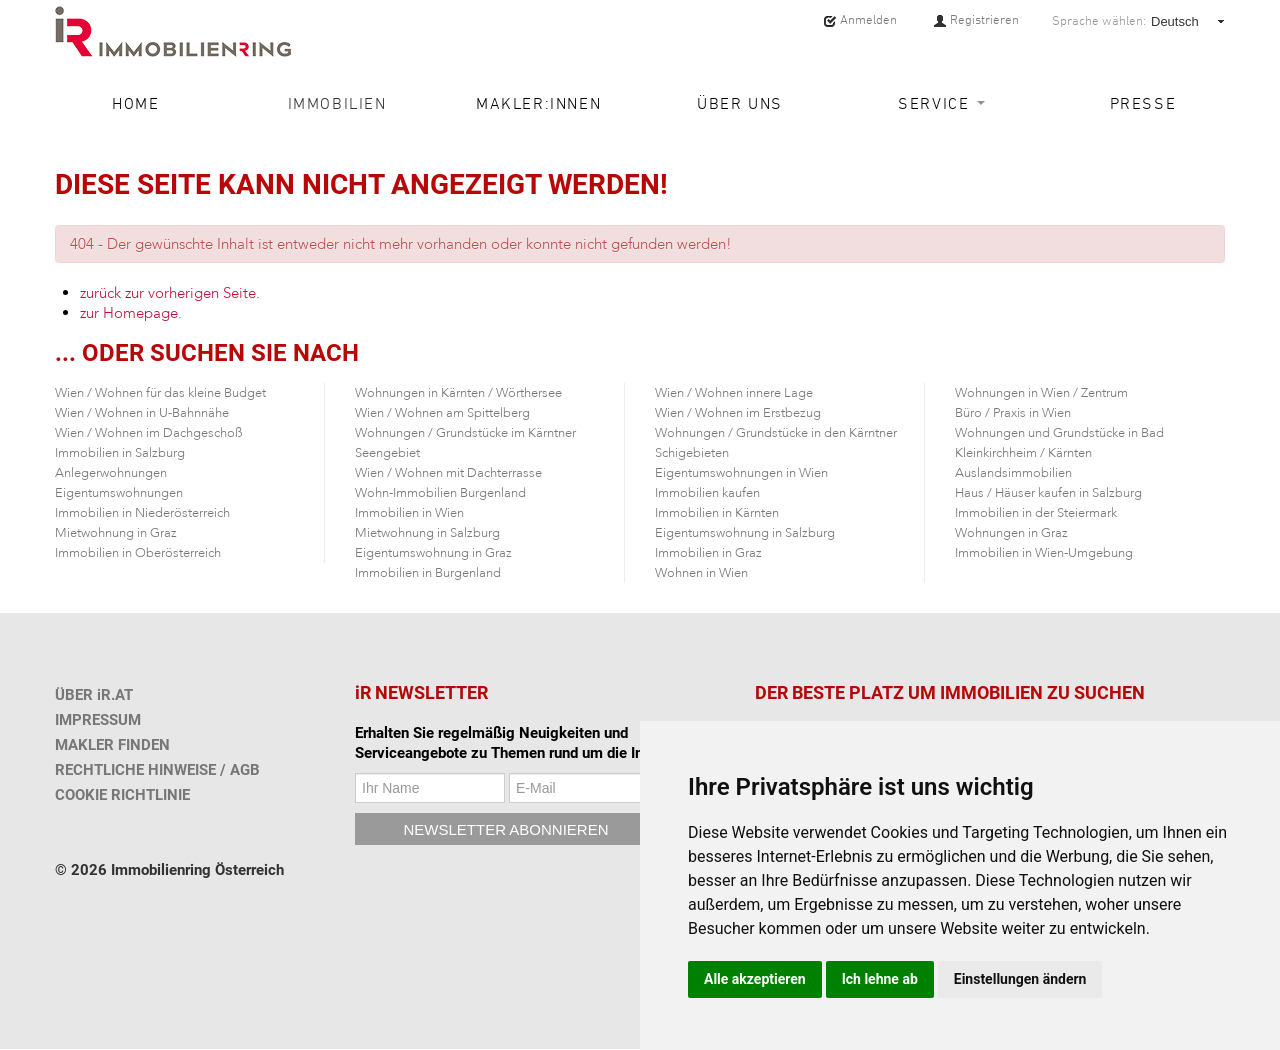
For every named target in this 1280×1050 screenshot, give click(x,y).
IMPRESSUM (98, 720)
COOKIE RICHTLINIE (122, 795)
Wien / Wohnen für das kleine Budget (160, 393)
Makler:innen (538, 103)
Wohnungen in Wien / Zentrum (1041, 393)
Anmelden (860, 20)
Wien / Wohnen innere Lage (734, 393)
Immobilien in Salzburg (120, 453)
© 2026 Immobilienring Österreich (169, 870)
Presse (1143, 103)
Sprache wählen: (1099, 21)
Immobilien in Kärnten (717, 513)
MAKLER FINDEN (112, 745)
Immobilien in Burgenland (428, 573)
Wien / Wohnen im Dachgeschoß (149, 433)
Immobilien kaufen (707, 493)
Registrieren (976, 20)
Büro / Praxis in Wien (1013, 413)
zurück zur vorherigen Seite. (170, 293)
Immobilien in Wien (409, 513)
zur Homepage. (131, 313)
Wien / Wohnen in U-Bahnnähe (142, 413)
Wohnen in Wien (701, 573)
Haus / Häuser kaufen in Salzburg (1048, 493)
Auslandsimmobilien (1013, 473)
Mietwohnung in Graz (116, 533)
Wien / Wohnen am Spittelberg (442, 413)
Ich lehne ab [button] (880, 979)
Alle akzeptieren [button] (755, 979)
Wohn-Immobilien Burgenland (440, 493)
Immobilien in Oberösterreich (138, 553)
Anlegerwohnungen (111, 473)
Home (135, 103)
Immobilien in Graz (708, 553)
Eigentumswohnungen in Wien (741, 473)
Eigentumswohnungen (119, 493)
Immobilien (337, 103)
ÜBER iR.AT (94, 695)
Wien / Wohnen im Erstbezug (738, 413)
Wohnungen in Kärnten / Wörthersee (458, 393)
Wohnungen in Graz (1011, 533)
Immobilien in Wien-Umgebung (1044, 553)
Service (941, 103)
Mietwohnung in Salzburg (427, 533)
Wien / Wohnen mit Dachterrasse (448, 473)
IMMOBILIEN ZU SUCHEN (1042, 692)
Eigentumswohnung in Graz (433, 553)
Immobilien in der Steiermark (1036, 513)
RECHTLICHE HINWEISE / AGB (157, 770)
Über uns (740, 103)
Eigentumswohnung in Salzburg (745, 533)
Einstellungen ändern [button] (1020, 979)
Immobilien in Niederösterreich (142, 513)
